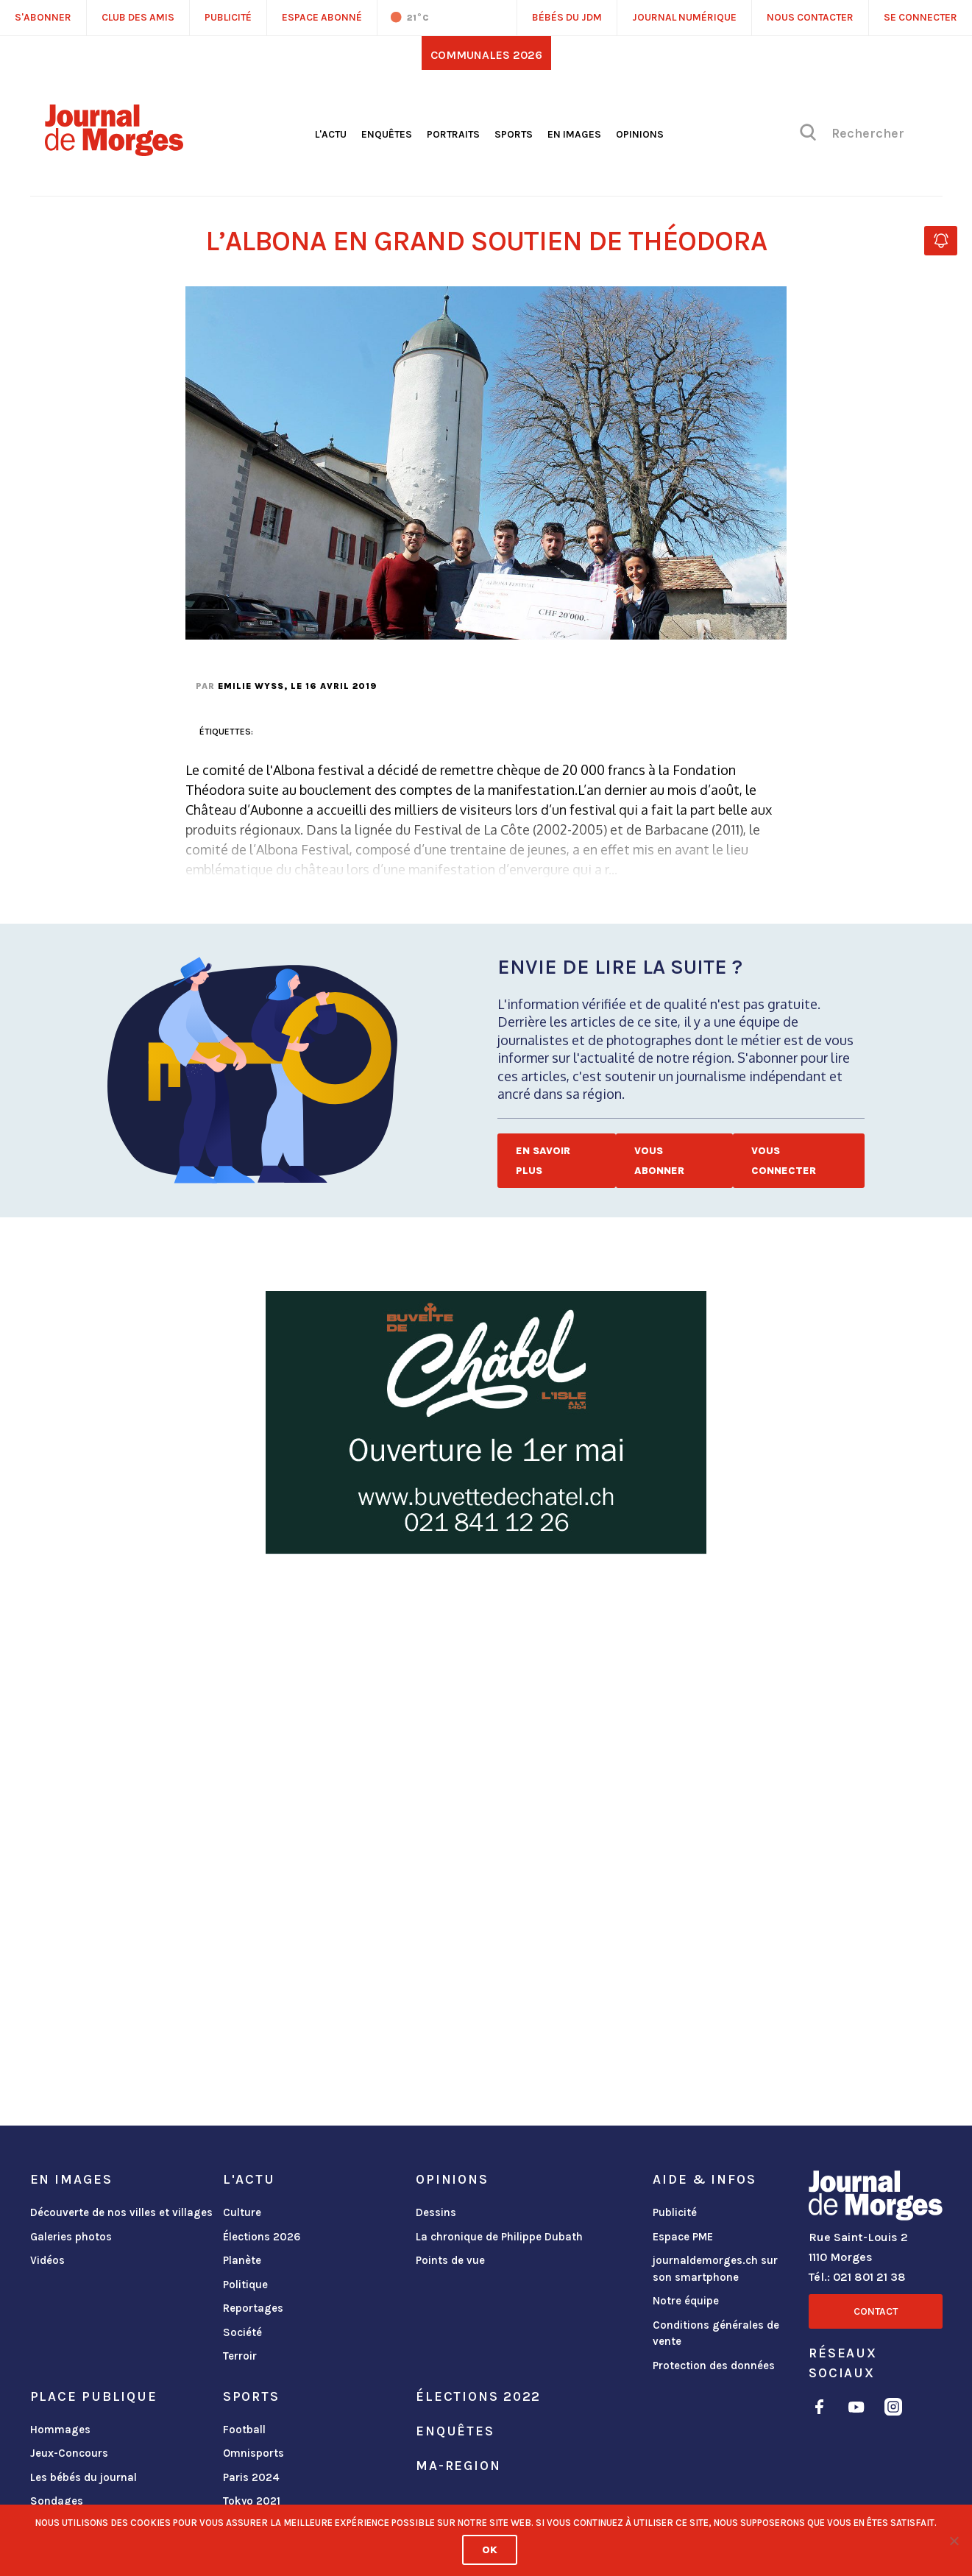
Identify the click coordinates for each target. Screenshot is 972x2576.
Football (244, 2429)
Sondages (56, 2501)
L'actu (331, 134)
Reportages (253, 2308)
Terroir (240, 2356)
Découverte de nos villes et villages (121, 2212)
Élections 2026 (262, 2236)
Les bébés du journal (83, 2477)
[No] (953, 2540)
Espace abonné (322, 17)
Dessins (436, 2212)
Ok (489, 2550)
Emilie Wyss (251, 686)
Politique (245, 2284)
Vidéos (47, 2260)
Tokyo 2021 (251, 2501)
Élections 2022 (478, 2396)
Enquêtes (386, 134)
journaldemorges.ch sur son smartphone (715, 2269)
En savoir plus (543, 1160)
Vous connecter (783, 1160)
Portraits (453, 134)
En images (574, 134)
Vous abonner (659, 1160)
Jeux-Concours (69, 2453)
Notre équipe (686, 2300)
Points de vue (450, 2260)
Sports (513, 134)
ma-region (458, 2466)
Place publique (93, 2396)
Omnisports (253, 2453)
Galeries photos (71, 2236)
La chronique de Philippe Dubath (499, 2236)
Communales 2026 (486, 55)
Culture (242, 2212)
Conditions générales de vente (716, 2333)
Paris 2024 (251, 2477)
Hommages (60, 2429)
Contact (876, 2311)
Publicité (675, 2212)
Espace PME (683, 2236)
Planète (242, 2260)
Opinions (640, 134)
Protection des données (714, 2365)
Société (242, 2332)
